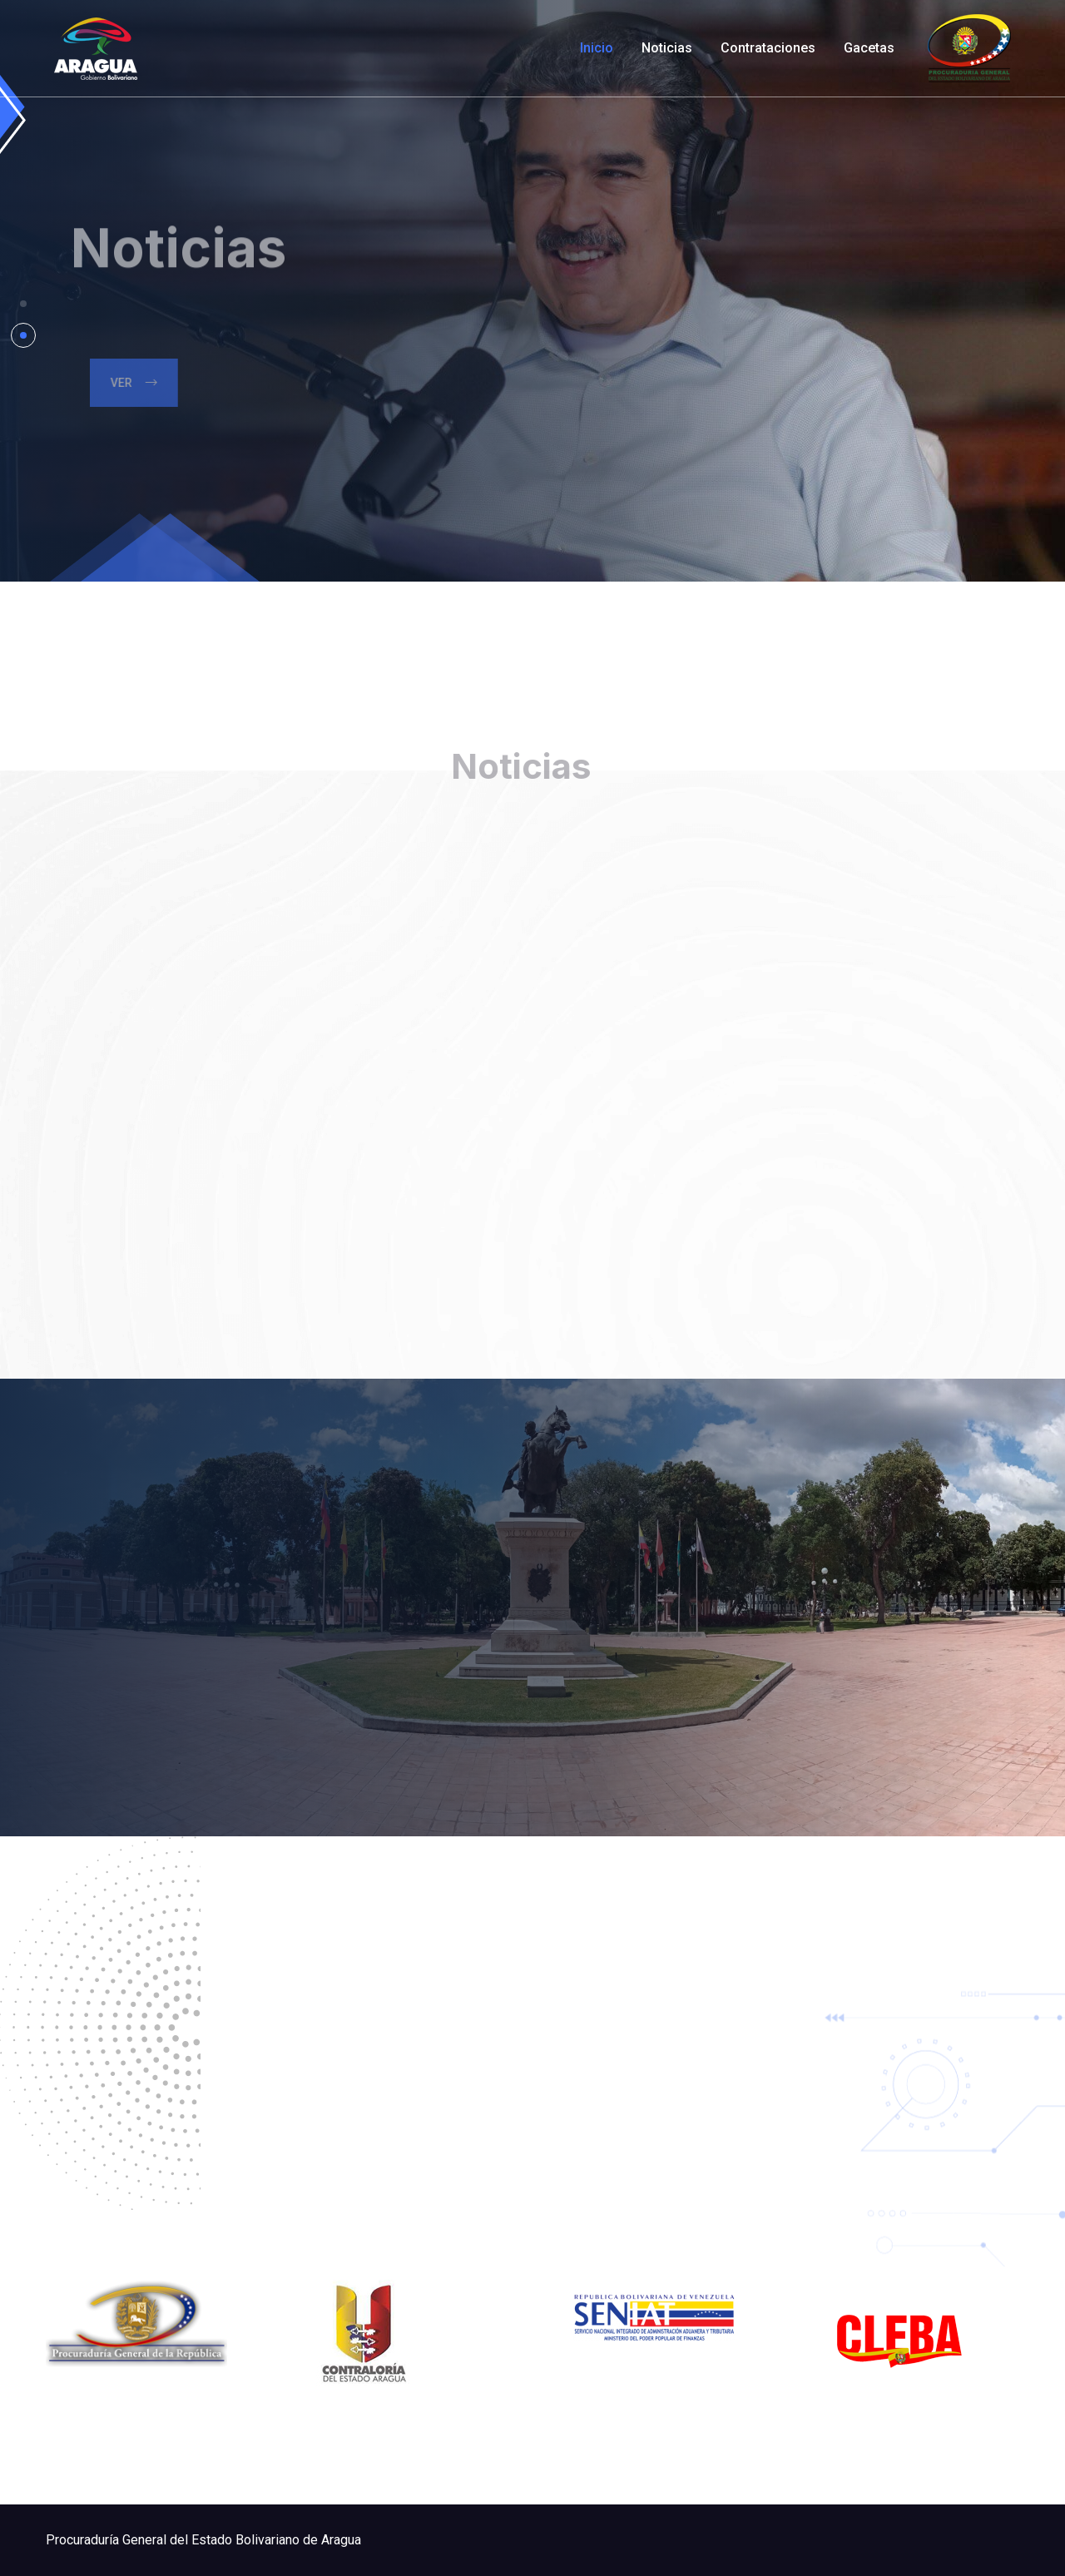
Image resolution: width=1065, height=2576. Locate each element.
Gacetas (869, 48)
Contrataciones (768, 48)
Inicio (596, 48)
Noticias (666, 48)
